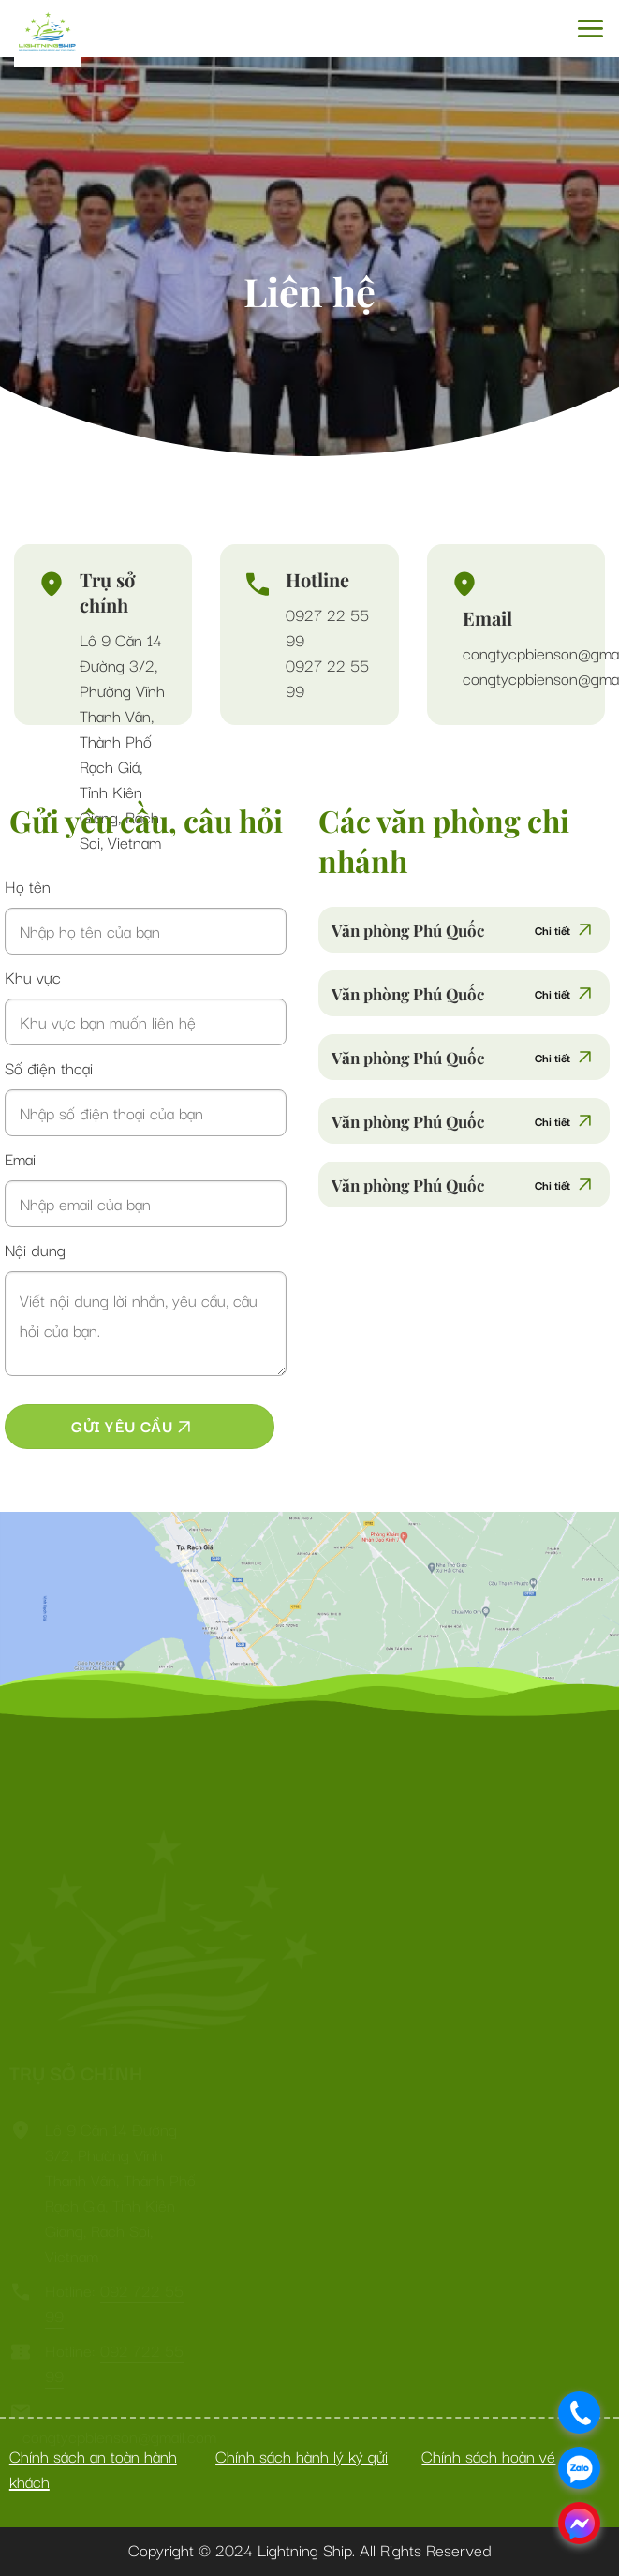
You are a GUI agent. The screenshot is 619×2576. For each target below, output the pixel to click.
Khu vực (33, 976)
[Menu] (590, 28)
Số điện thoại (49, 1067)
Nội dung (35, 1249)
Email (21, 1158)
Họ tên (28, 885)
